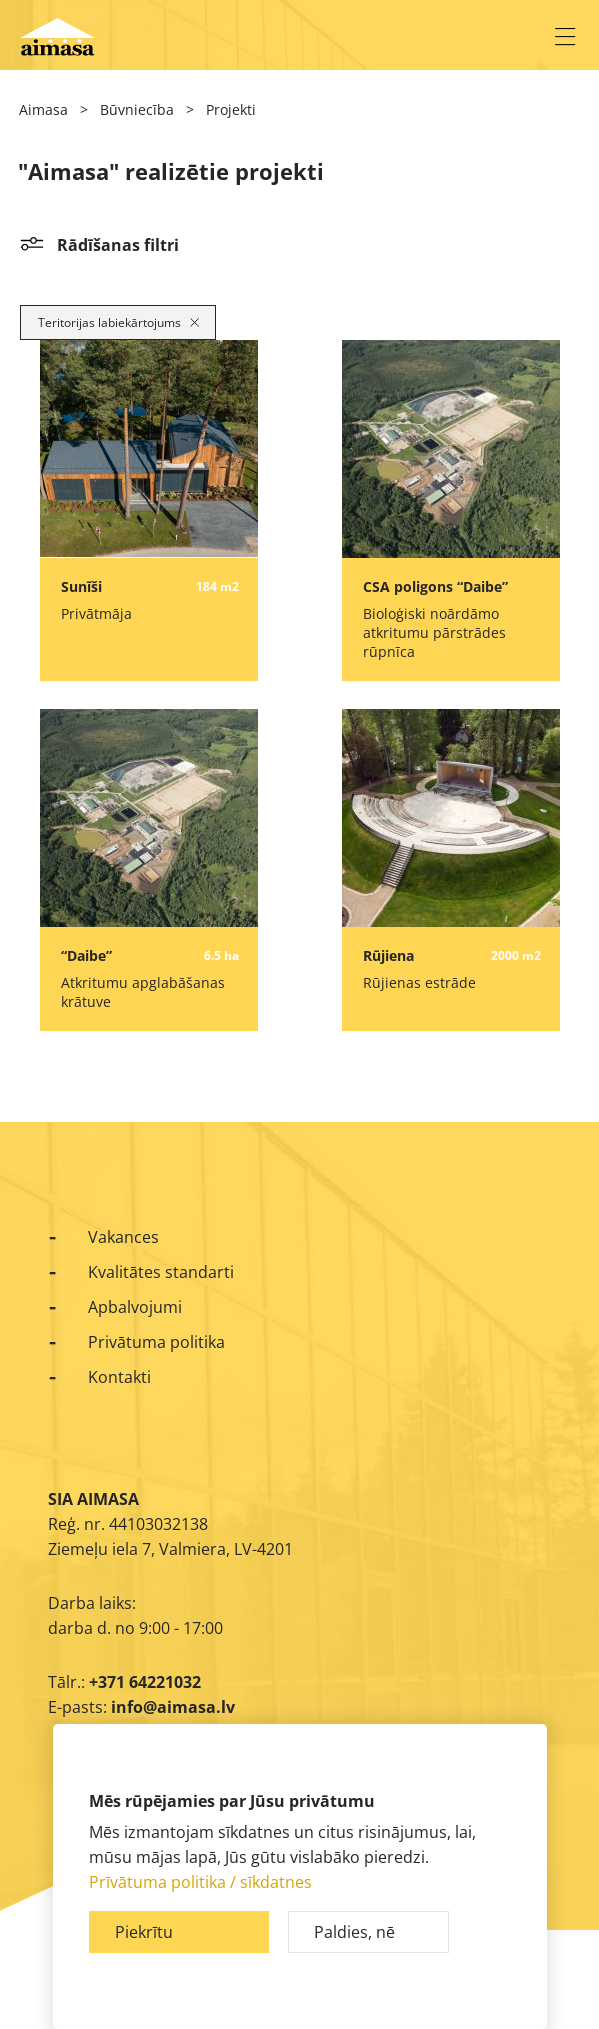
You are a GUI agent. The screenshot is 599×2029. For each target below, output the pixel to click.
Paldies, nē (354, 1932)
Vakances (123, 1237)
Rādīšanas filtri (118, 245)
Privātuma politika (156, 1342)
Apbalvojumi (135, 1307)
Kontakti (119, 1377)
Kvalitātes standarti (161, 1272)
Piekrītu (144, 1932)
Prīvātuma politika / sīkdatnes (200, 1882)
